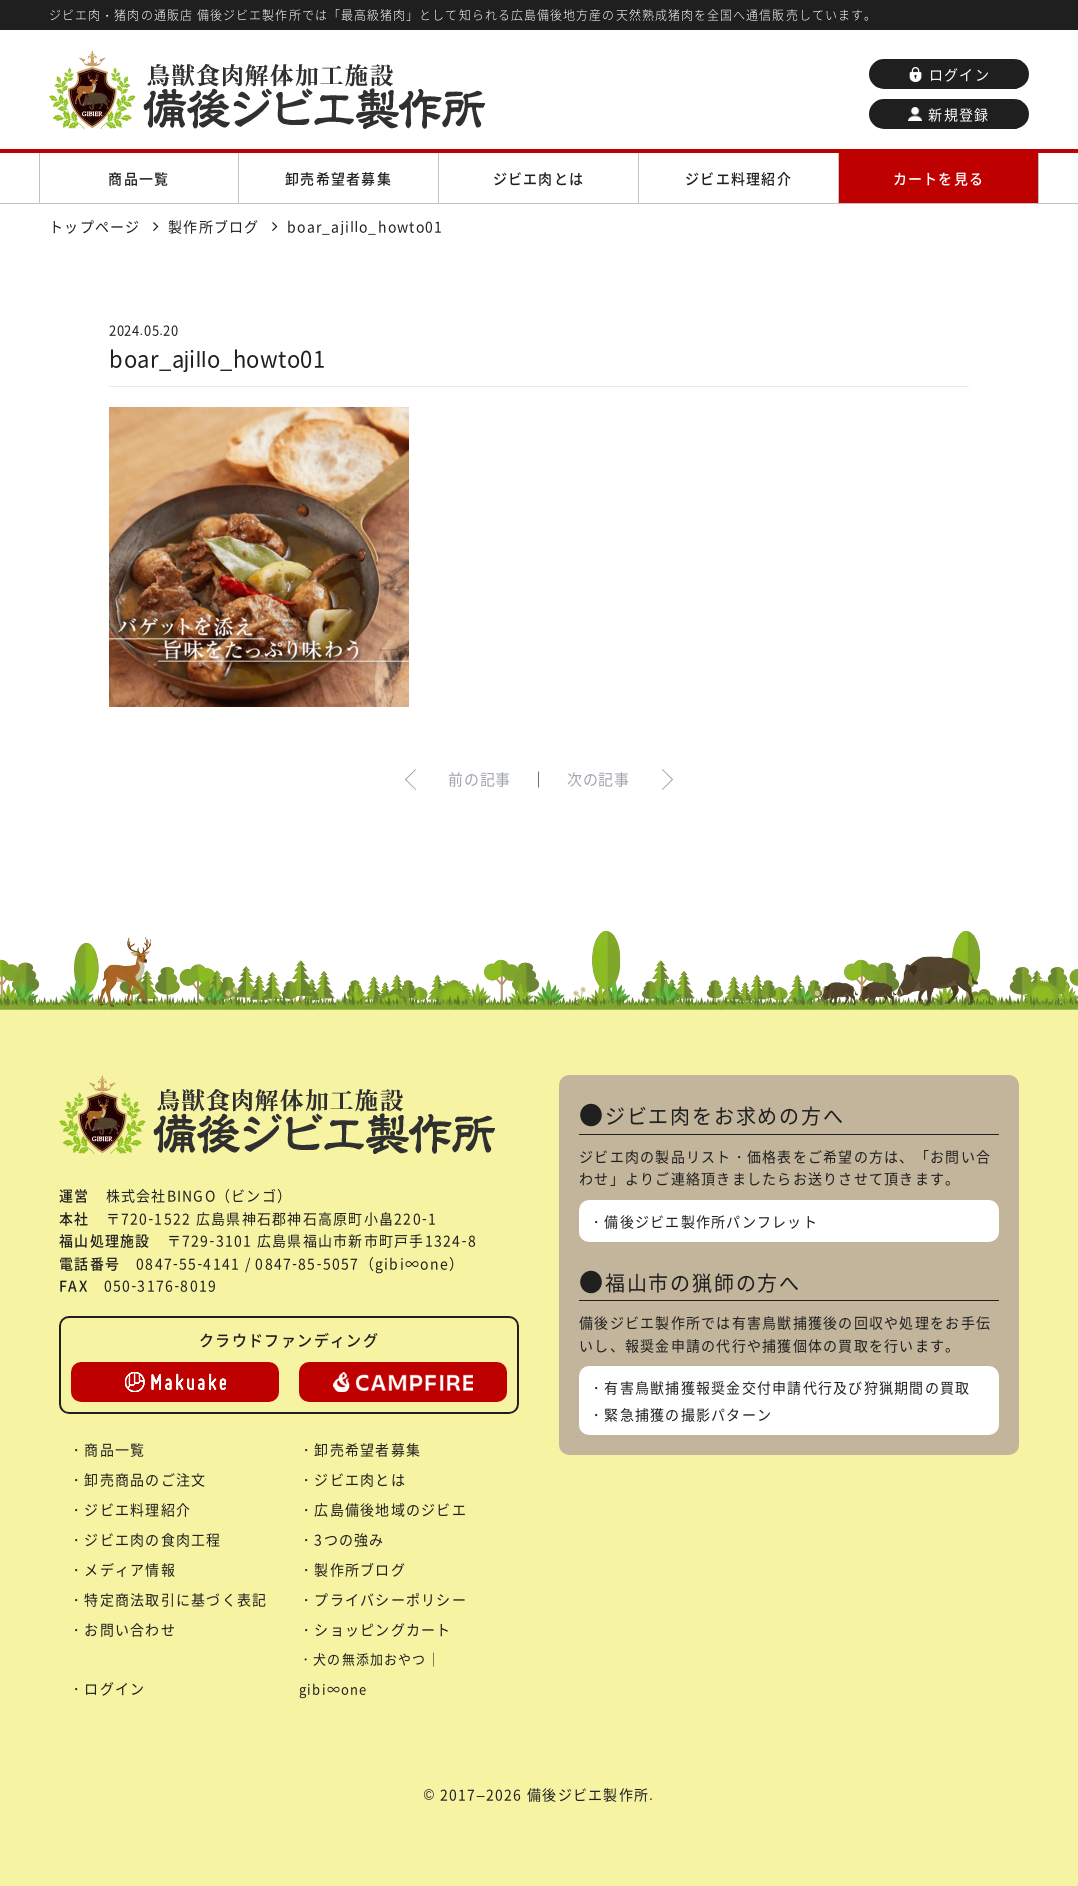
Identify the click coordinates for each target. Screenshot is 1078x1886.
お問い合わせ (130, 1629)
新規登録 (948, 114)
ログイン (949, 74)
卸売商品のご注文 (145, 1479)
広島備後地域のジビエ (390, 1509)
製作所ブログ (360, 1569)
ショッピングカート (382, 1629)
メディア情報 (130, 1569)
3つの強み (349, 1539)
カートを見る (939, 178)
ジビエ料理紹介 (738, 178)
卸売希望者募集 (338, 178)
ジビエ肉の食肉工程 (152, 1539)
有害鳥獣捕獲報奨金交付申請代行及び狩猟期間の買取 (787, 1387)
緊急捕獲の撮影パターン (688, 1414)
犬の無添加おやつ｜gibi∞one (370, 1673)
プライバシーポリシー (390, 1599)
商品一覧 (138, 178)
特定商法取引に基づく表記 (175, 1599)
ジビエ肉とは (539, 178)
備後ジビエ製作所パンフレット (711, 1221)
